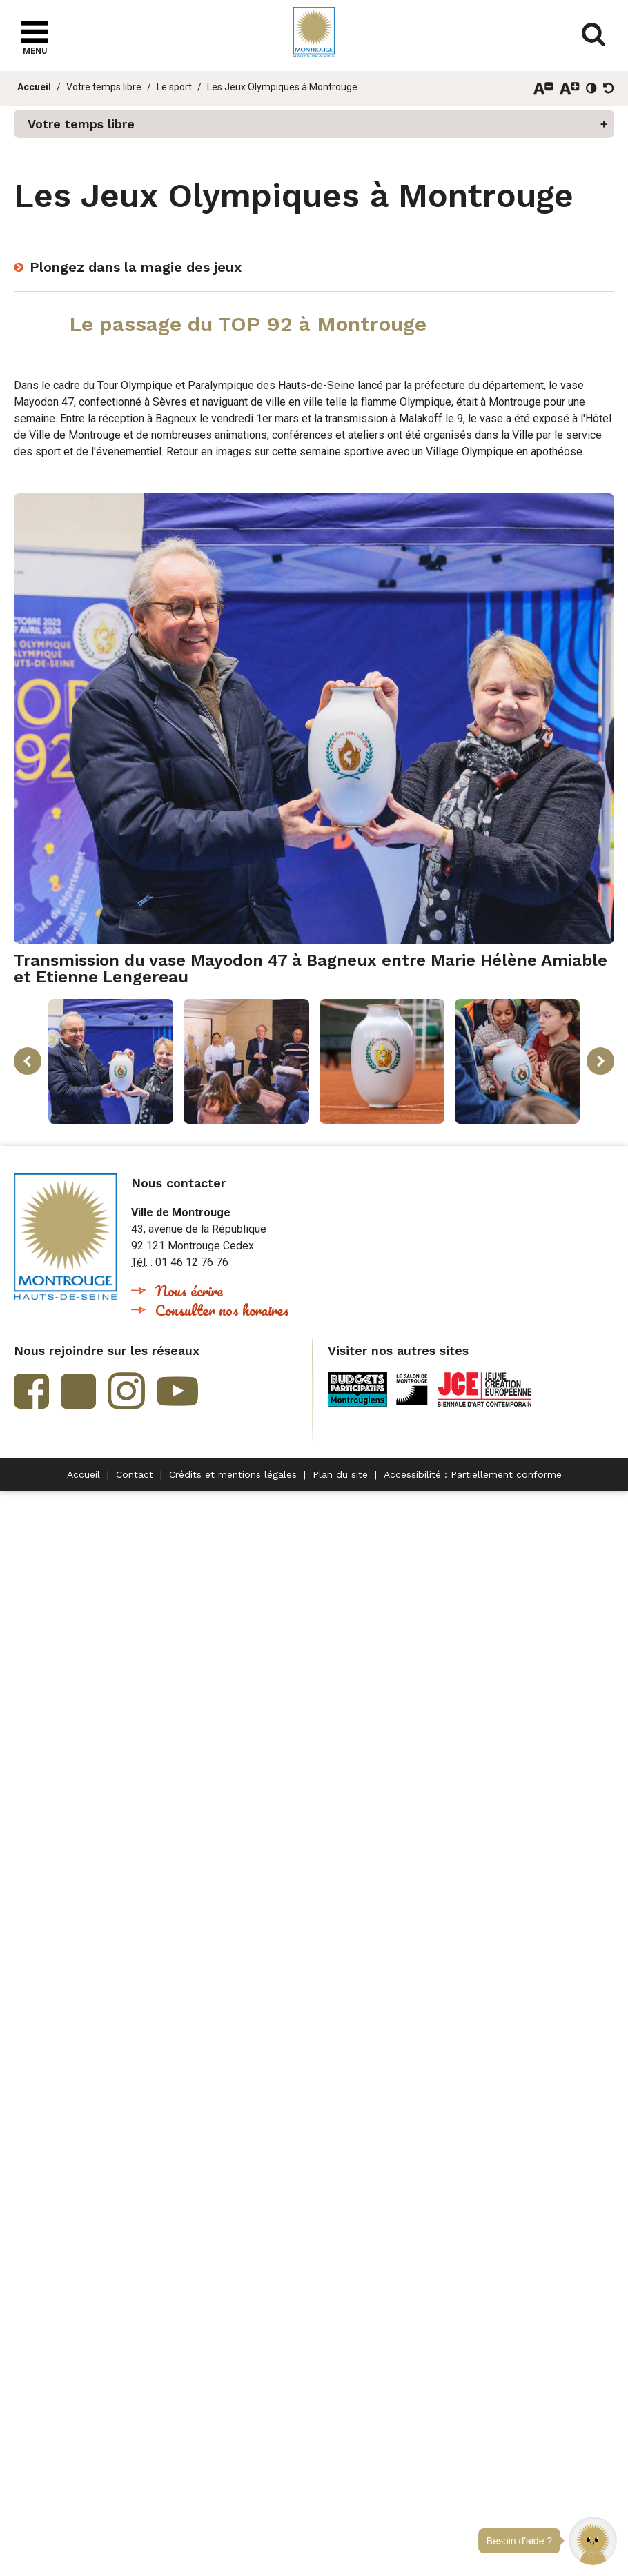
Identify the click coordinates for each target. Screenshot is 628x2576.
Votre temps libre (103, 86)
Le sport (174, 86)
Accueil (34, 86)
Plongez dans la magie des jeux (136, 267)
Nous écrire (189, 1290)
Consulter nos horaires (222, 1310)
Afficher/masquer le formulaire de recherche (593, 34)
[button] (593, 2541)
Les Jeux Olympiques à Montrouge (282, 86)
